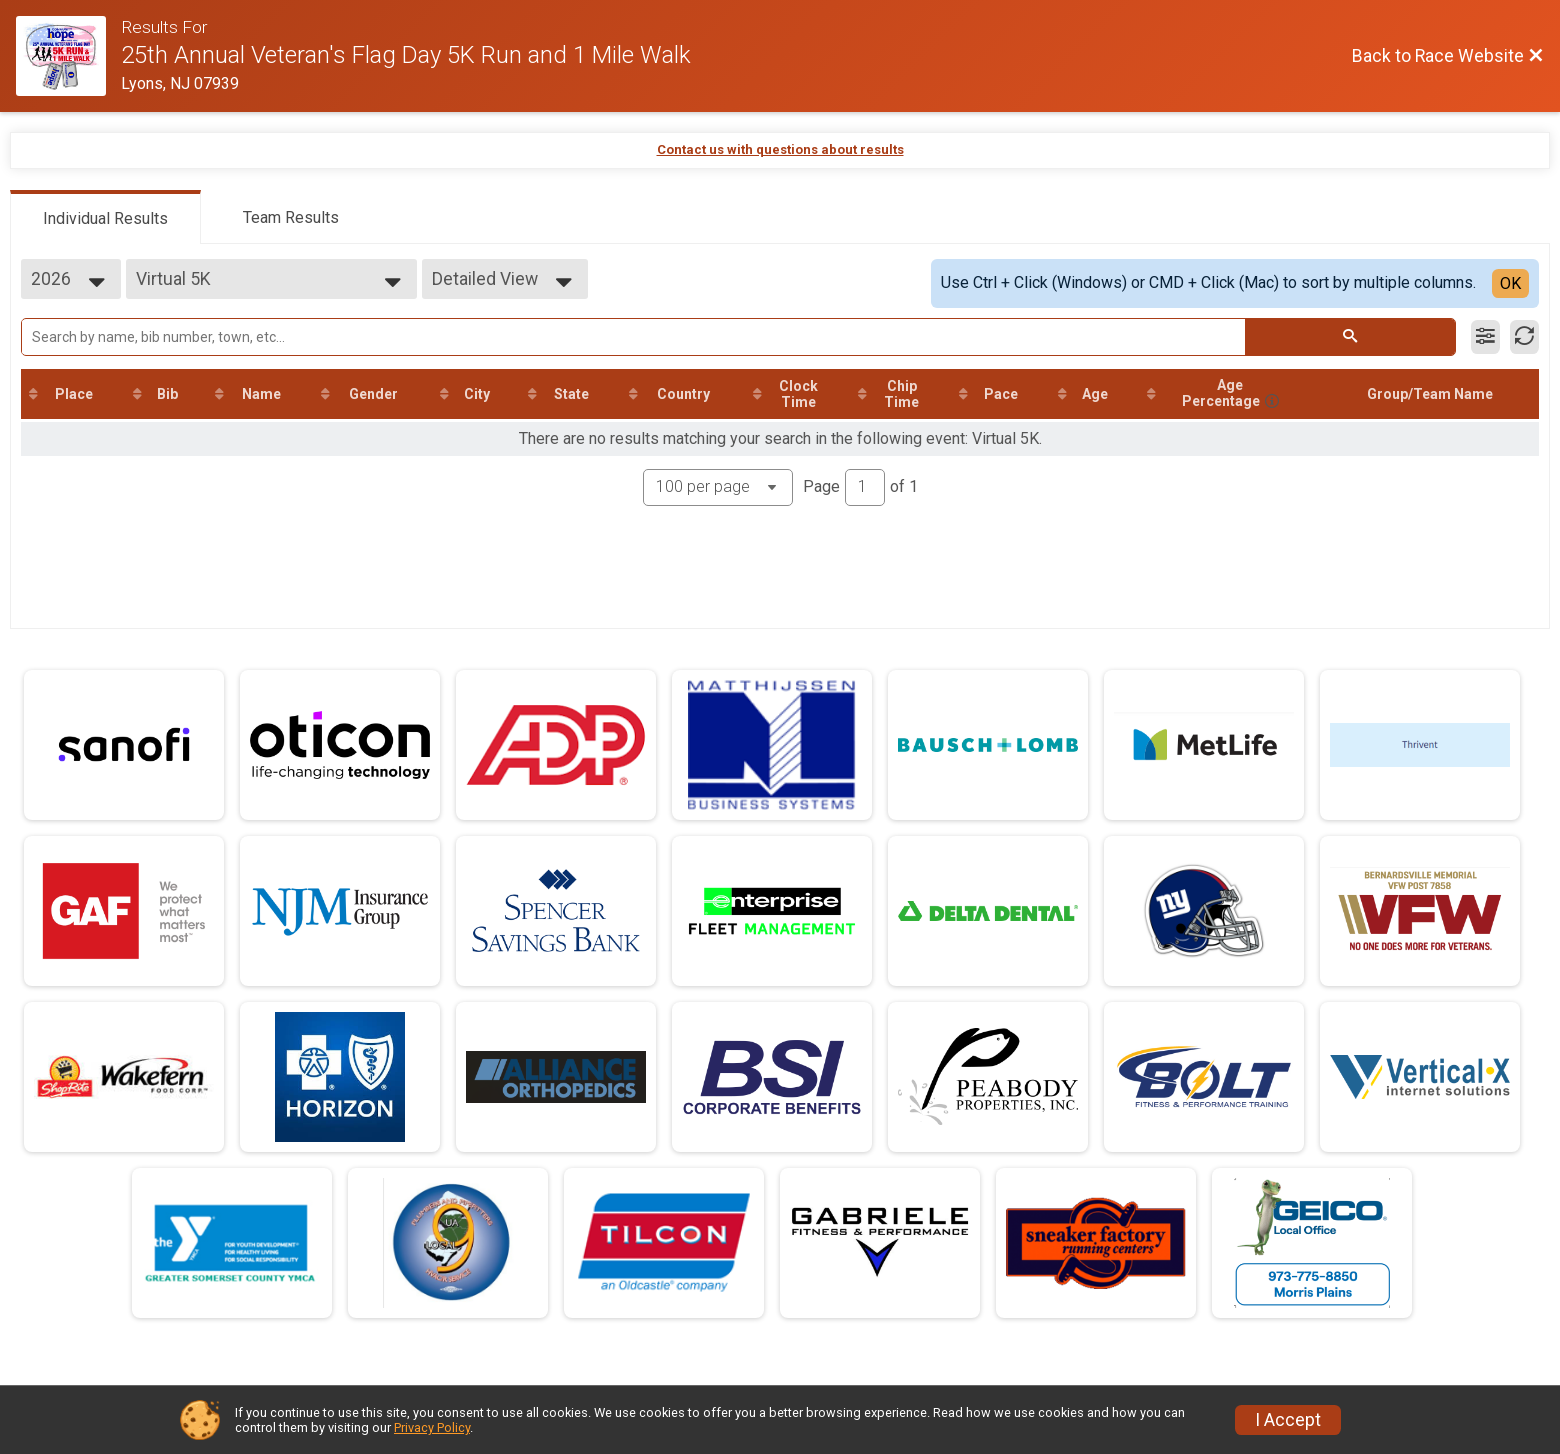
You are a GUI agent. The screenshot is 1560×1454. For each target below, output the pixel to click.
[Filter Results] (1485, 337)
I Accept (1288, 1420)
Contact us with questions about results (780, 149)
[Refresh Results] (1524, 337)
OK (1510, 283)
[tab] (105, 217)
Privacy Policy (432, 1427)
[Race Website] (68, 56)
